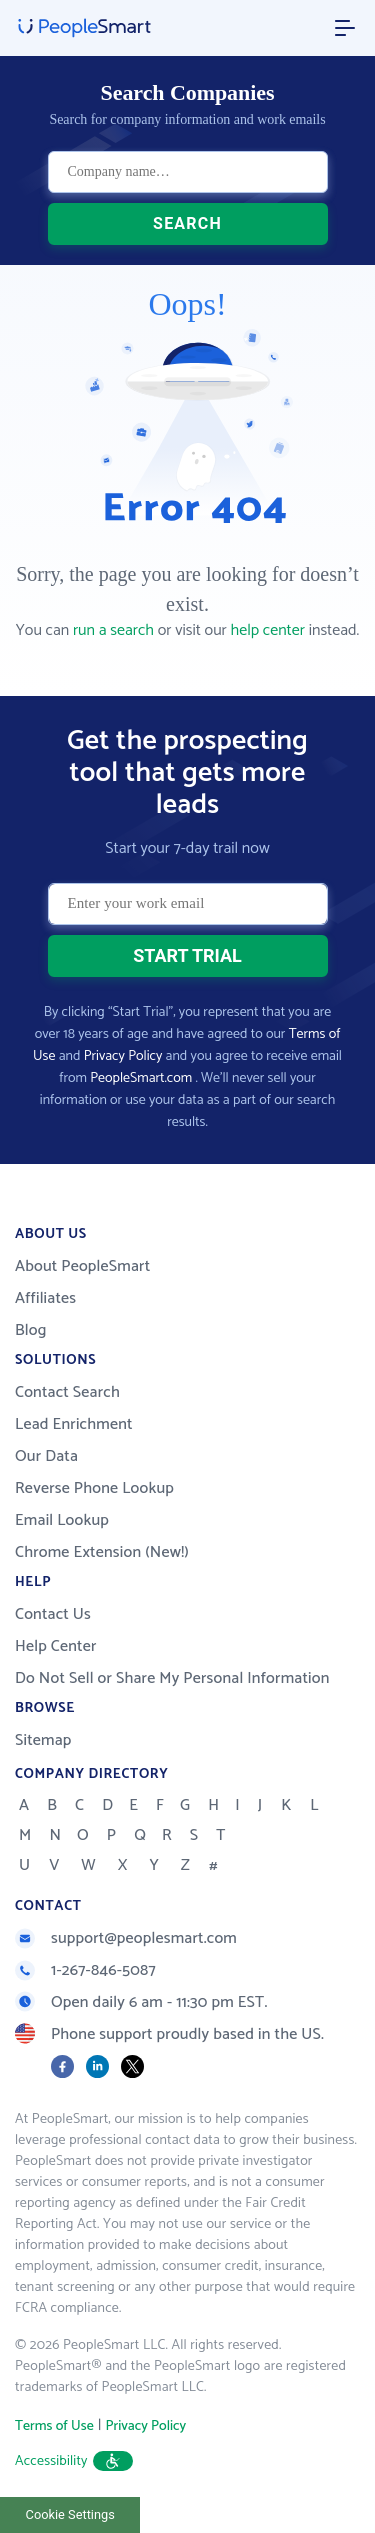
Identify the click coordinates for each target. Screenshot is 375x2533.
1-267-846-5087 (85, 1970)
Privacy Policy (123, 1056)
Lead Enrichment (74, 1424)
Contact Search (67, 1392)
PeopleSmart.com (141, 1078)
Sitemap (43, 1740)
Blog (31, 1330)
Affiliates (45, 1298)
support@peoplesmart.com (126, 1938)
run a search (113, 630)
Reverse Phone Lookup (94, 1488)
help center (268, 630)
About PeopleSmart (82, 1266)
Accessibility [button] (74, 2461)
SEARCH (187, 223)
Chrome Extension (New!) (102, 1552)
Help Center (56, 1646)
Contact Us (53, 1614)
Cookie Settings (70, 2514)
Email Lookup (62, 1520)
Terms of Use (54, 2426)
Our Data (46, 1456)
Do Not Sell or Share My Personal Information (172, 1678)
